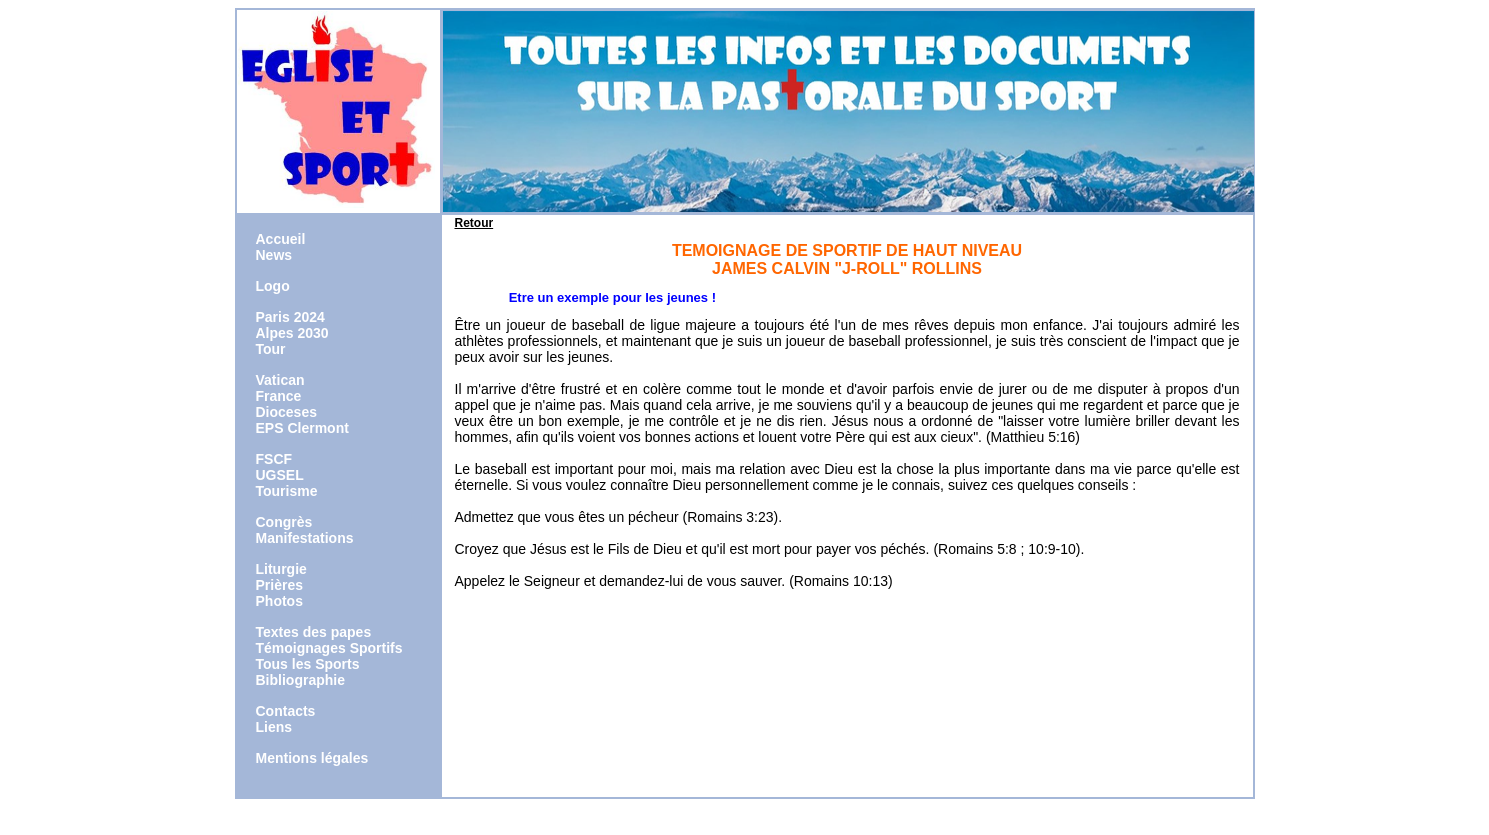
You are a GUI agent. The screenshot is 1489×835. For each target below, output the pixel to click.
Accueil (281, 239)
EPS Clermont (302, 428)
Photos (279, 601)
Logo (273, 286)
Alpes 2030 (292, 333)
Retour (474, 223)
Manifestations (305, 538)
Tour (271, 349)
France (279, 396)
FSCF (274, 459)
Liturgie (281, 569)
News (274, 255)
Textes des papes (314, 632)
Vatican (280, 380)
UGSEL (280, 475)
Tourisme (287, 491)
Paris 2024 (290, 317)
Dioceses (286, 412)
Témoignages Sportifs (329, 648)
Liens (274, 727)
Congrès (284, 522)
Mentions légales (312, 758)
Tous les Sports (308, 664)
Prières (279, 585)
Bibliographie (300, 680)
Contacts (286, 711)
